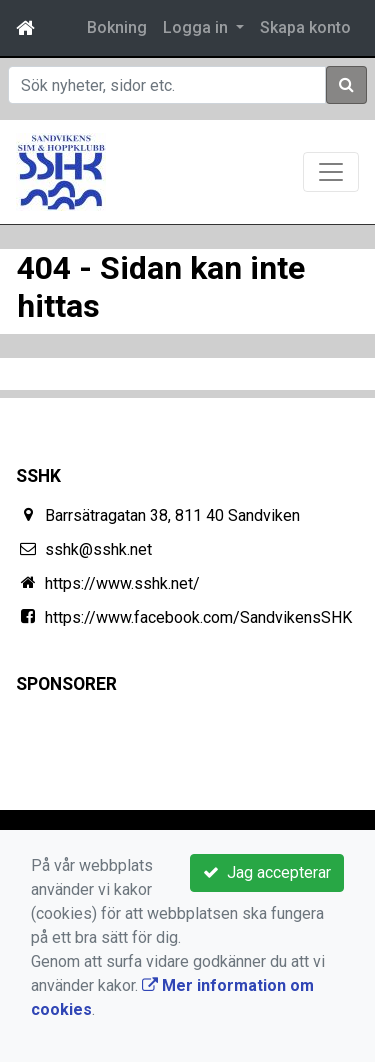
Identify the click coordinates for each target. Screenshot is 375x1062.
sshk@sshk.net (98, 549)
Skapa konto (305, 27)
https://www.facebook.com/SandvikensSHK (198, 617)
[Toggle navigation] (331, 172)
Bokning (117, 27)
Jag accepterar (267, 872)
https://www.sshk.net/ (122, 583)
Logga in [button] (197, 27)
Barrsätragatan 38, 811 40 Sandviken (172, 515)
